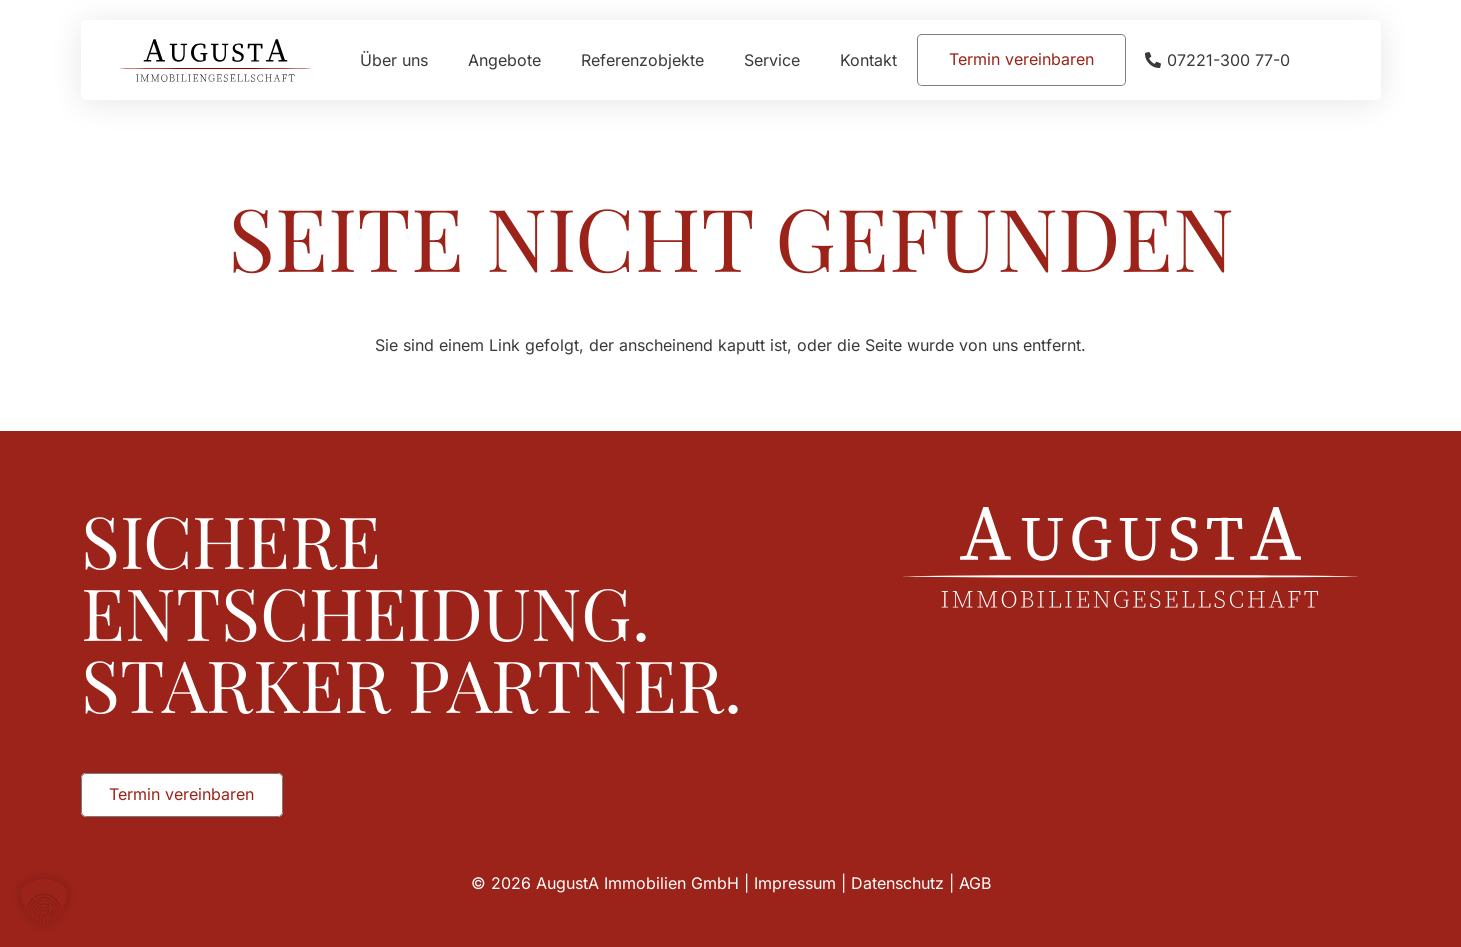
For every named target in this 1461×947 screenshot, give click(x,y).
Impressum (795, 883)
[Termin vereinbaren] (1021, 59)
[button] (44, 903)
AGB (975, 883)
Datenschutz (897, 883)
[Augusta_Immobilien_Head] (216, 60)
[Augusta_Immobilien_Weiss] (1130, 557)
